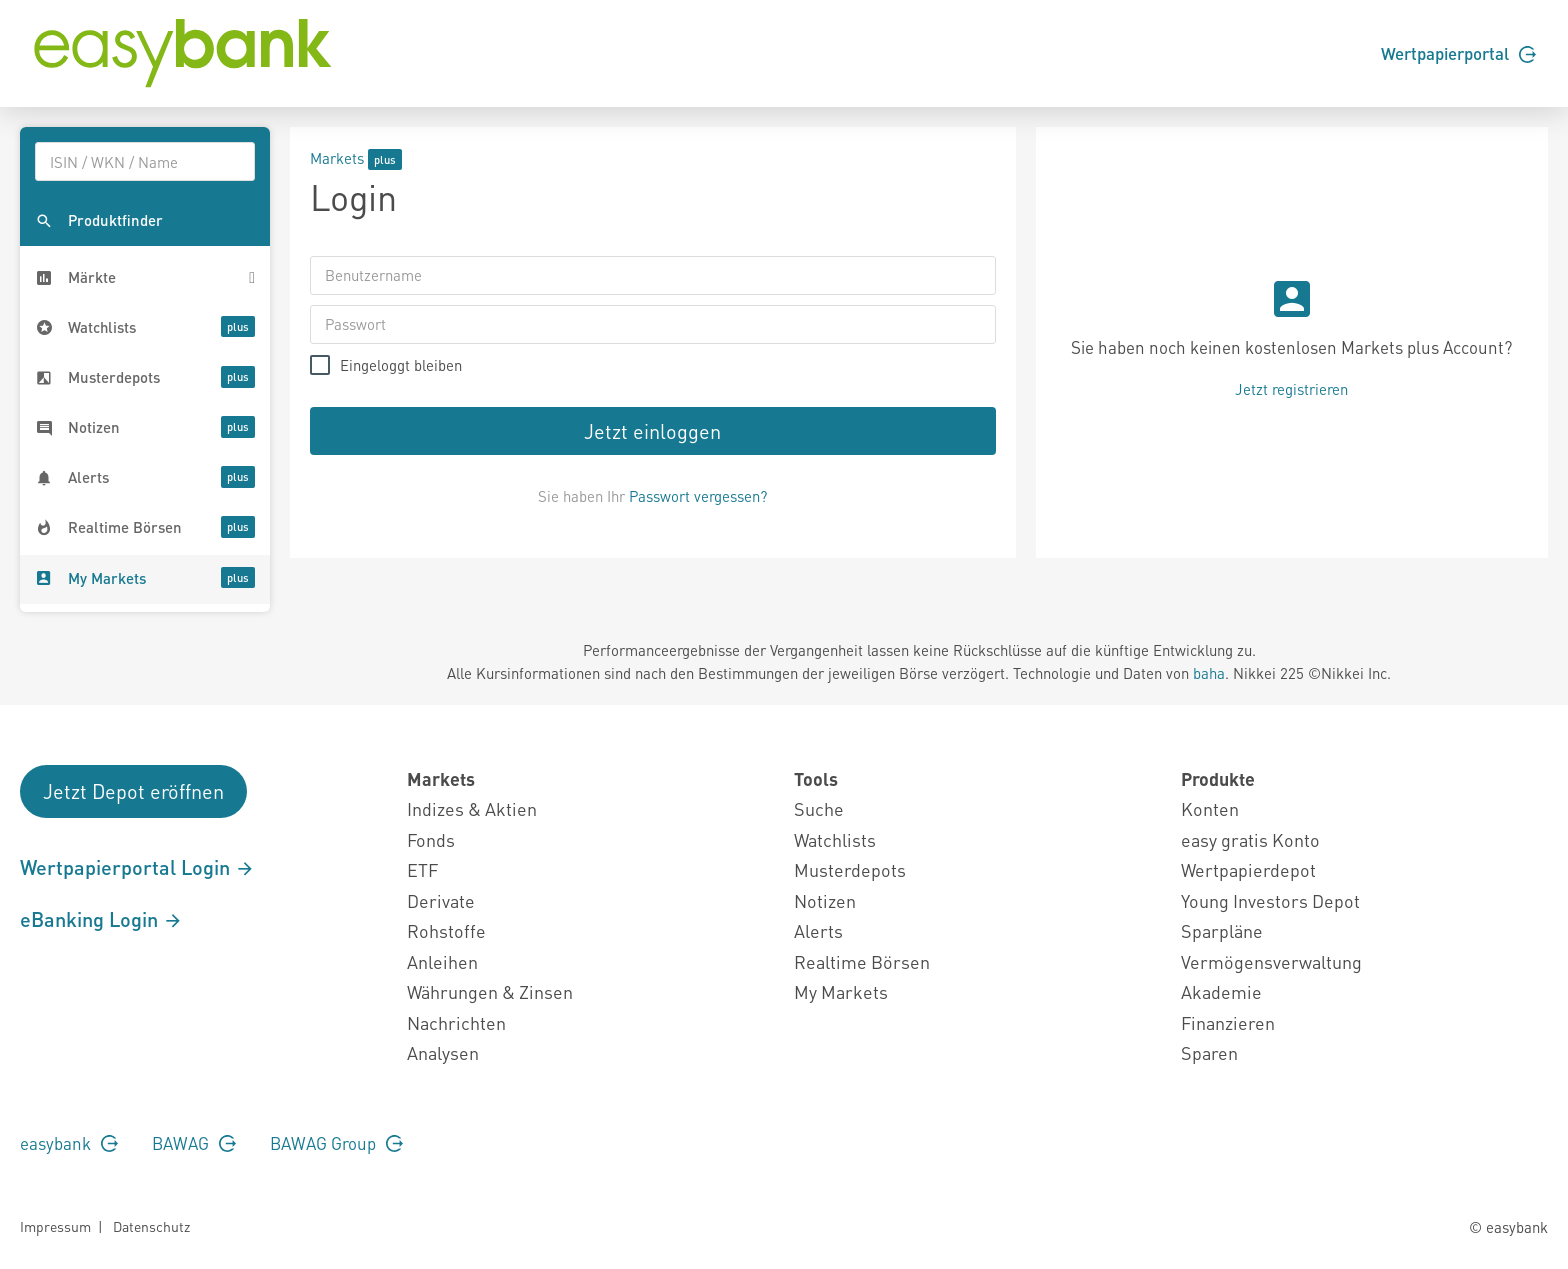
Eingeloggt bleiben (401, 365)
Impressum (55, 1226)
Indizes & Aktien (472, 808)
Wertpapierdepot (1248, 869)
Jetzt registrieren (1291, 389)
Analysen (443, 1052)
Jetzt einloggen (652, 431)
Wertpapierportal (1458, 53)
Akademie (1221, 991)
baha (1209, 673)
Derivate (441, 900)
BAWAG (194, 1143)
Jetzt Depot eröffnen (133, 791)
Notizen (825, 900)
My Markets (841, 991)
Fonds (431, 839)
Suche (819, 808)
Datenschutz (151, 1226)
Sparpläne (1222, 930)
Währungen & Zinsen (490, 991)
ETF (422, 869)
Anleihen (442, 961)
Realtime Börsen (862, 961)
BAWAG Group (336, 1143)
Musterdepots (850, 869)
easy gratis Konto (1250, 839)
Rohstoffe (446, 930)
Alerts (818, 930)
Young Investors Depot (1270, 900)
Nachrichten (456, 1022)
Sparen (1209, 1052)
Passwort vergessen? (698, 496)
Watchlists (835, 839)
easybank (69, 1143)
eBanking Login (101, 919)
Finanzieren (1228, 1022)
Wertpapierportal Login (137, 867)
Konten (1210, 808)
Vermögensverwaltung (1271, 961)
